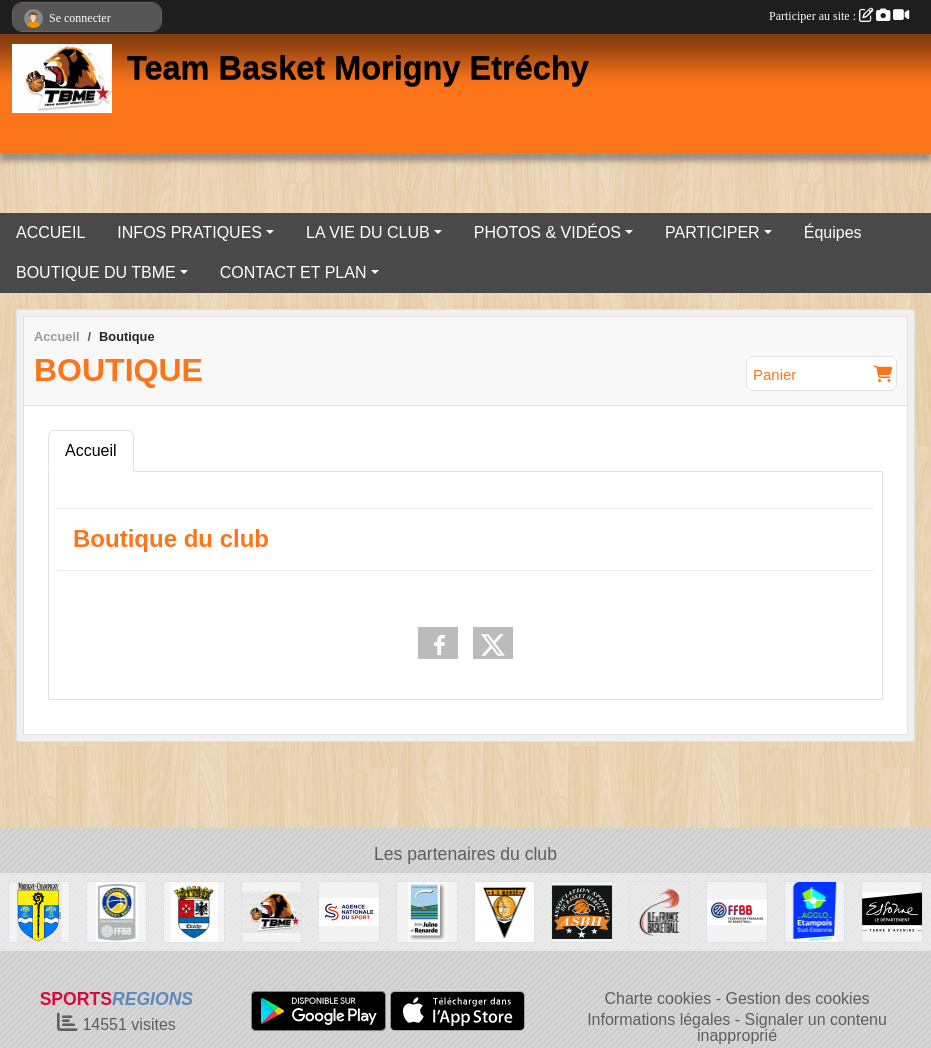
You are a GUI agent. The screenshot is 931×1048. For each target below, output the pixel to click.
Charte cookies (658, 998)
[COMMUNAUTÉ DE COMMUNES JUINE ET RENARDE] (427, 910)
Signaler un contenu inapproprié (792, 1027)
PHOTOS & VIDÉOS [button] (547, 232)
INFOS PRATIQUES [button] (189, 232)
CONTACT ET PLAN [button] (293, 272)
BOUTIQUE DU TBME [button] (96, 272)
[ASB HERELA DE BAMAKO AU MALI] (582, 910)
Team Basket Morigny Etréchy (358, 68)
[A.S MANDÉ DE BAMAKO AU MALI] (505, 910)
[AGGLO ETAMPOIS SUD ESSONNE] (815, 910)
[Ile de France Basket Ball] (660, 910)
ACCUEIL (50, 232)
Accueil (91, 450)
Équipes (833, 232)
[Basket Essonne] (117, 910)
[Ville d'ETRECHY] (194, 910)
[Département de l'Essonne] (892, 910)
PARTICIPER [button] (712, 232)
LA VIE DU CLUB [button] (368, 232)
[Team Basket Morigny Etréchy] (272, 910)
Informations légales (658, 1019)
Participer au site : (839, 16)
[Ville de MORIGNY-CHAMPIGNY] (39, 910)
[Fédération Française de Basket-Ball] (737, 910)
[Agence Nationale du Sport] (349, 910)
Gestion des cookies (797, 998)
